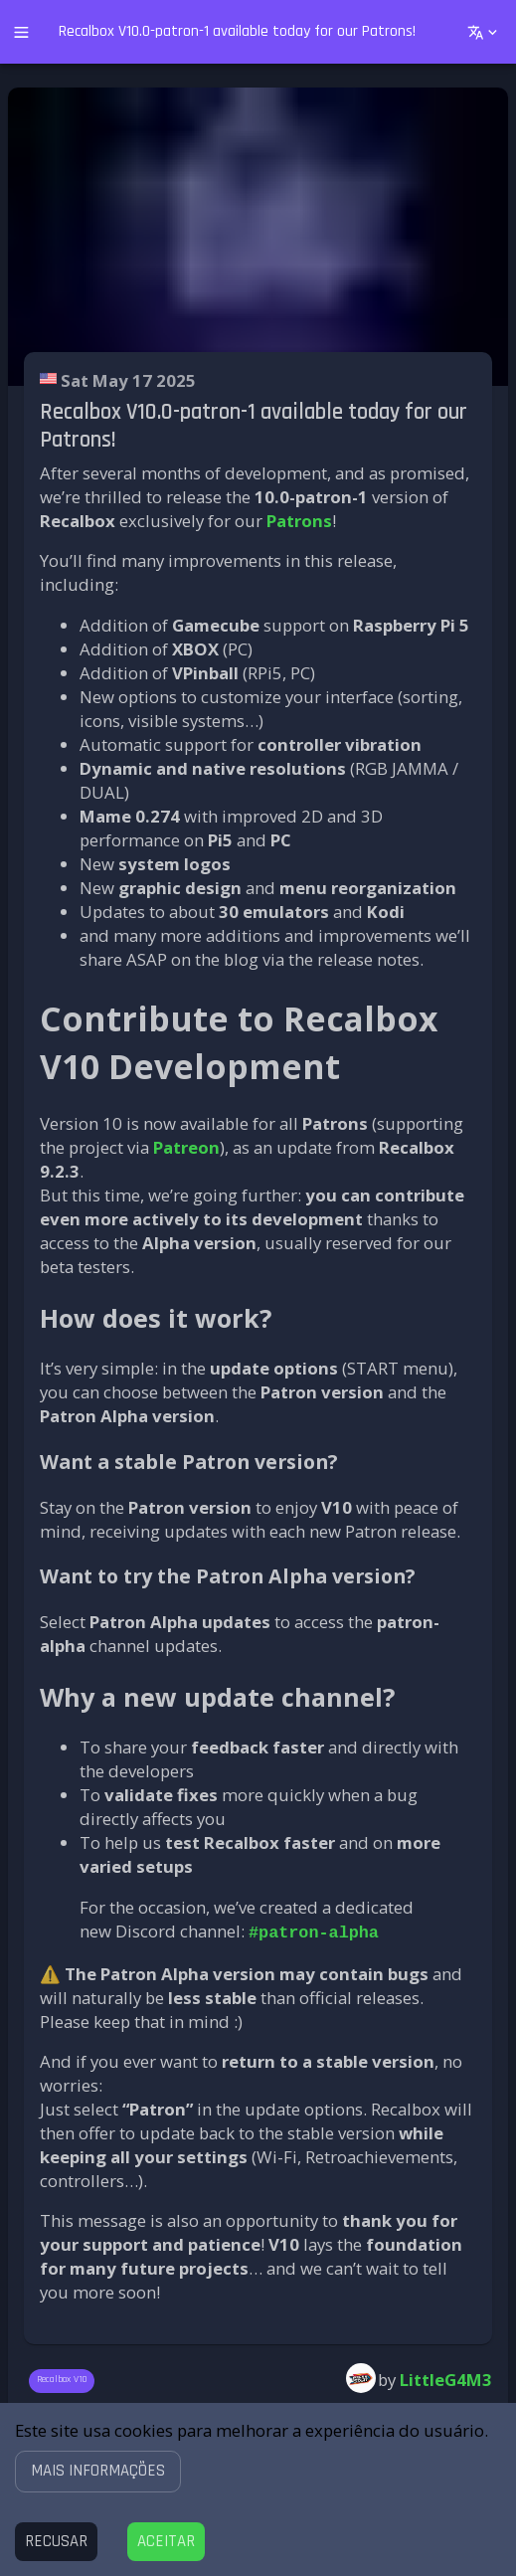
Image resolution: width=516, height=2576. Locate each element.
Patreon (186, 1147)
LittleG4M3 (446, 2377)
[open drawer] (21, 32)
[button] (98, 2471)
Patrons (299, 520)
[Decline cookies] (56, 2541)
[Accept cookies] (166, 2541)
